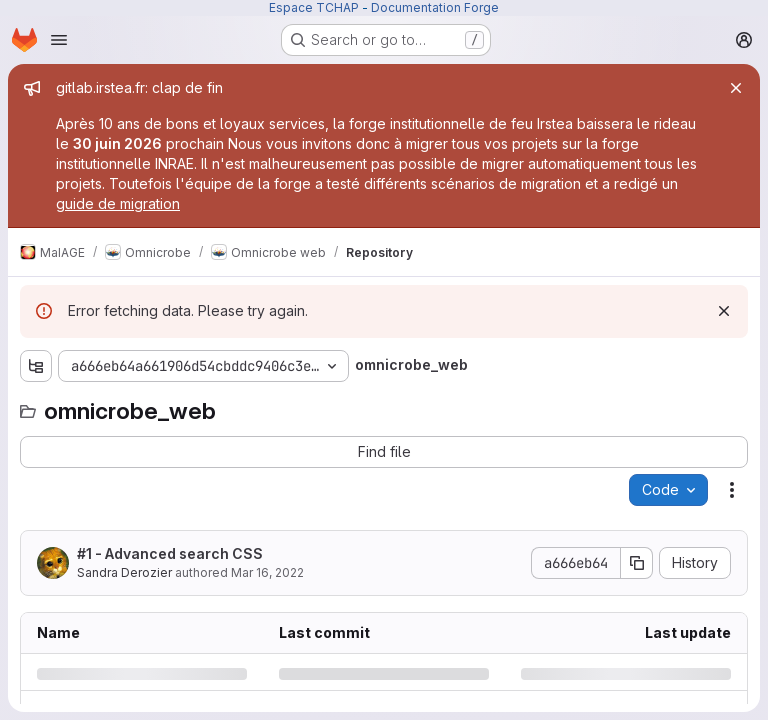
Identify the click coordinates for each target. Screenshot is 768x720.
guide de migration (118, 203)
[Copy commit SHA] (637, 563)
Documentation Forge (435, 7)
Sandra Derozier (124, 572)
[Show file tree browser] (36, 366)
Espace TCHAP (314, 7)
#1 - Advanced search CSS (170, 553)
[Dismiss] (724, 311)
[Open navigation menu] (59, 40)
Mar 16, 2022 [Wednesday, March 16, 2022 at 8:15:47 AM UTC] (267, 572)
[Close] (736, 88)
